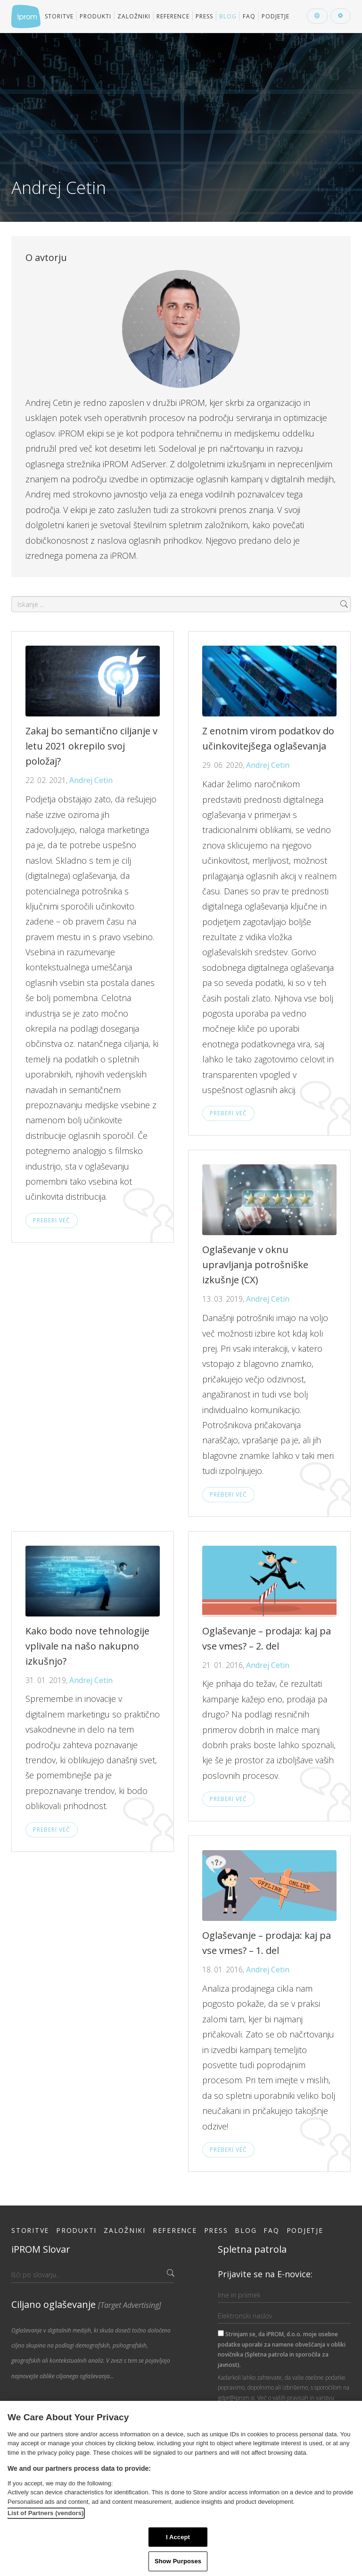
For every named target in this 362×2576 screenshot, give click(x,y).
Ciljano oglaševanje (86, 2304)
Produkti (95, 16)
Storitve (59, 16)
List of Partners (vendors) (46, 2513)
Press (204, 16)
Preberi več (51, 1220)
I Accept (178, 2537)
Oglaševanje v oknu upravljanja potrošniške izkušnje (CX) (255, 1264)
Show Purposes (178, 2561)
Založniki (133, 16)
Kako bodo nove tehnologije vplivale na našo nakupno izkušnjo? (87, 1646)
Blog (228, 16)
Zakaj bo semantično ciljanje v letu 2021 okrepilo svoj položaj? (91, 745)
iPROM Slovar (40, 2249)
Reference (172, 16)
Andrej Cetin (91, 780)
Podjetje (275, 16)
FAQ (249, 16)
